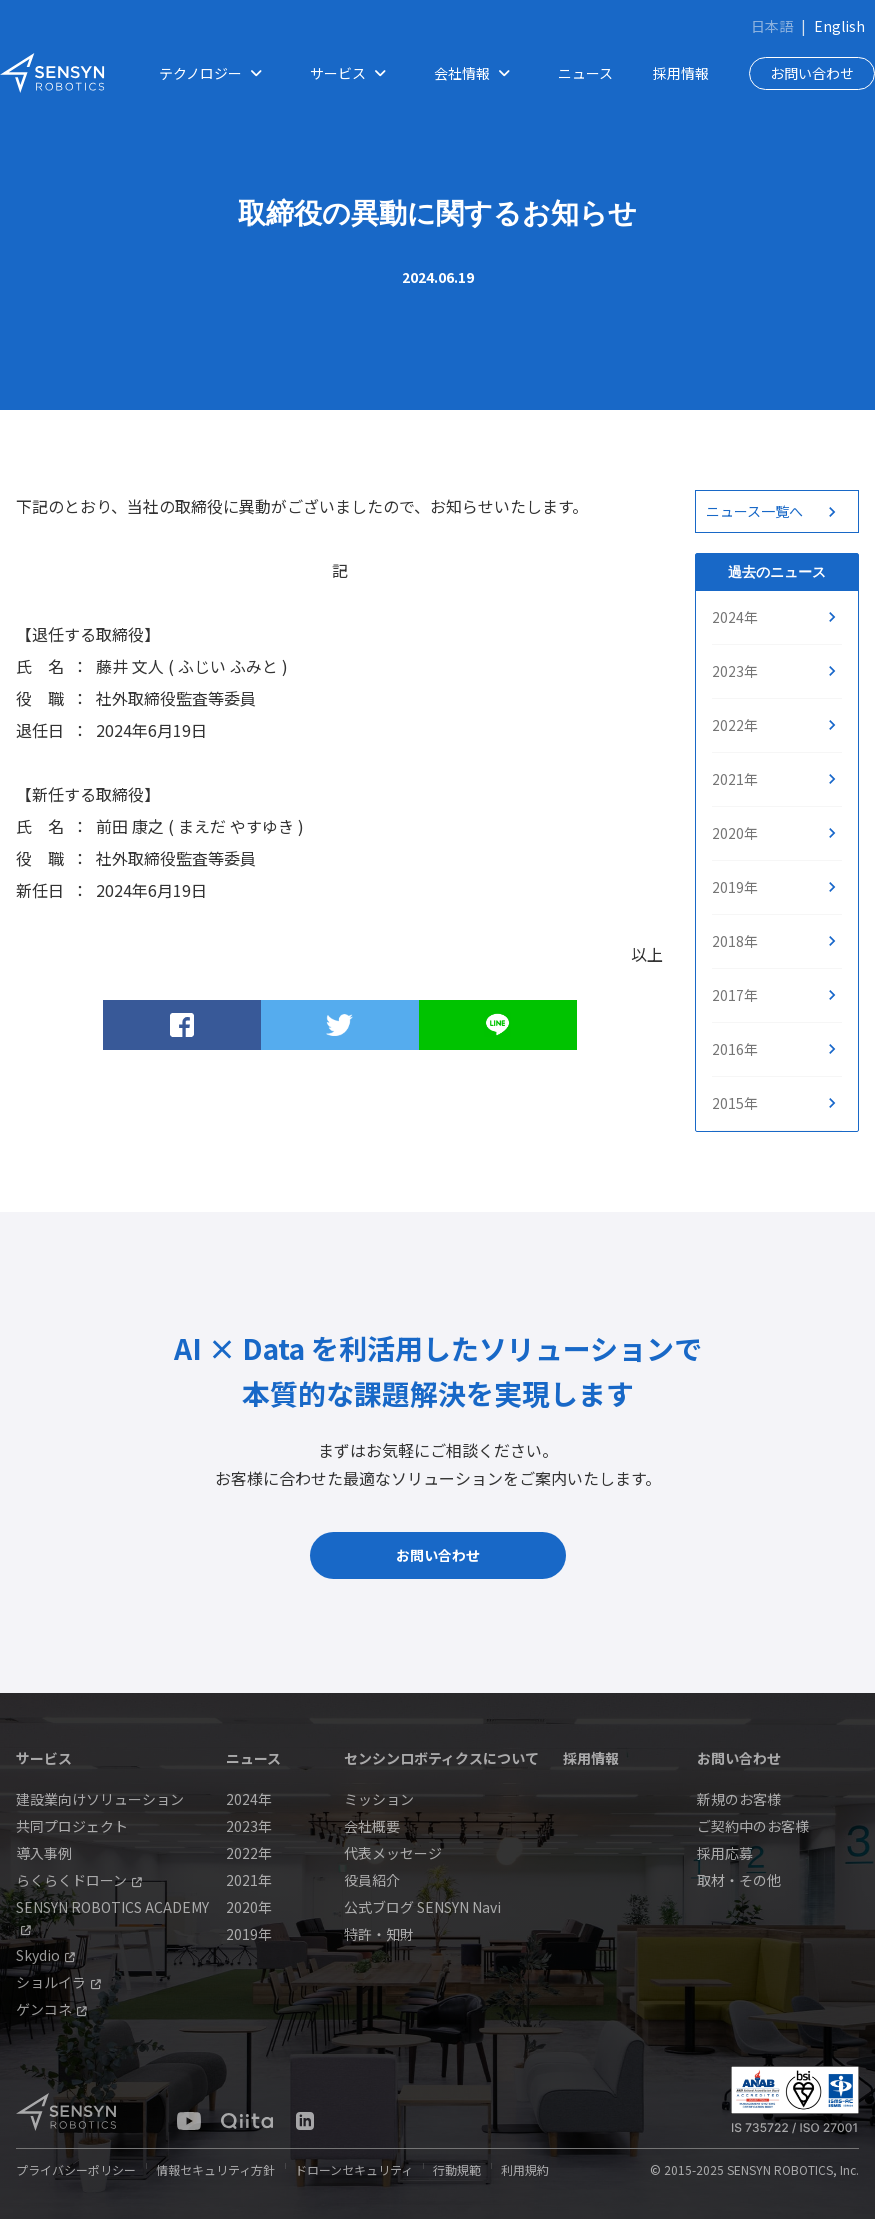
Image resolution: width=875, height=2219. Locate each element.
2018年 (735, 941)
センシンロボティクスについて (441, 1758)
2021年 (735, 779)
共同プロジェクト (72, 1826)
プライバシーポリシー (76, 2169)
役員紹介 (372, 1880)
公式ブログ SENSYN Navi (422, 1907)
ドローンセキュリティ (354, 2169)
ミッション (379, 1799)
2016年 (735, 1049)
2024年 (735, 617)
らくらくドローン (79, 1880)
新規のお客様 (739, 1799)
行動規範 (457, 2169)
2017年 (735, 995)
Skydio (45, 1955)
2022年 (735, 725)
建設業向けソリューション (100, 1799)
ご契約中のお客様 (753, 1826)
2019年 (735, 887)
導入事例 (44, 1853)
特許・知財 (379, 1934)
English (839, 26)
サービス (352, 73)
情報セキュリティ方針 (215, 2169)
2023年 (735, 671)
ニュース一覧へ (754, 511)
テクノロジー (214, 73)
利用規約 (525, 2169)
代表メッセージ (393, 1853)
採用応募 (725, 1853)
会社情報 (476, 73)
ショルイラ (58, 1982)
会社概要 (372, 1826)
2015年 (735, 1103)
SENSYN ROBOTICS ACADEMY (112, 1916)
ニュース (585, 73)
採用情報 (681, 73)
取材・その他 (739, 1880)
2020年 (735, 833)
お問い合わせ (812, 73)
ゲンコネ (51, 2009)
